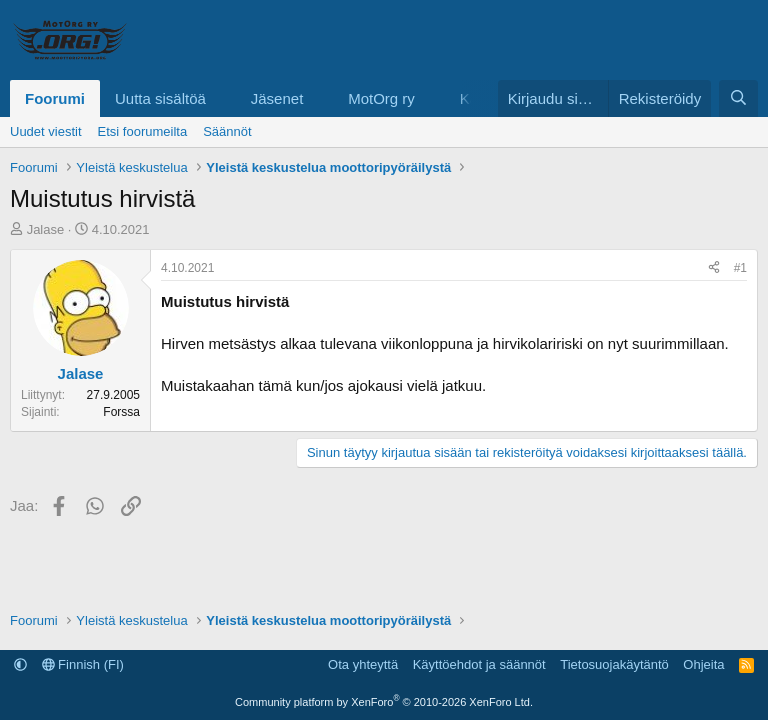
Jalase (46, 229)
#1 (740, 268)
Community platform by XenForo (384, 702)
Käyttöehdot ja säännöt (479, 664)
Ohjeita (703, 664)
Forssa (121, 412)
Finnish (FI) (83, 664)
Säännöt (227, 131)
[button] (222, 98)
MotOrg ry (381, 98)
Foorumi (55, 98)
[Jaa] (714, 268)
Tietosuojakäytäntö (614, 664)
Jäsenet (277, 98)
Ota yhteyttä (363, 664)
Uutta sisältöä (160, 98)
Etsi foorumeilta (143, 131)
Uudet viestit (46, 131)
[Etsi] (738, 98)
